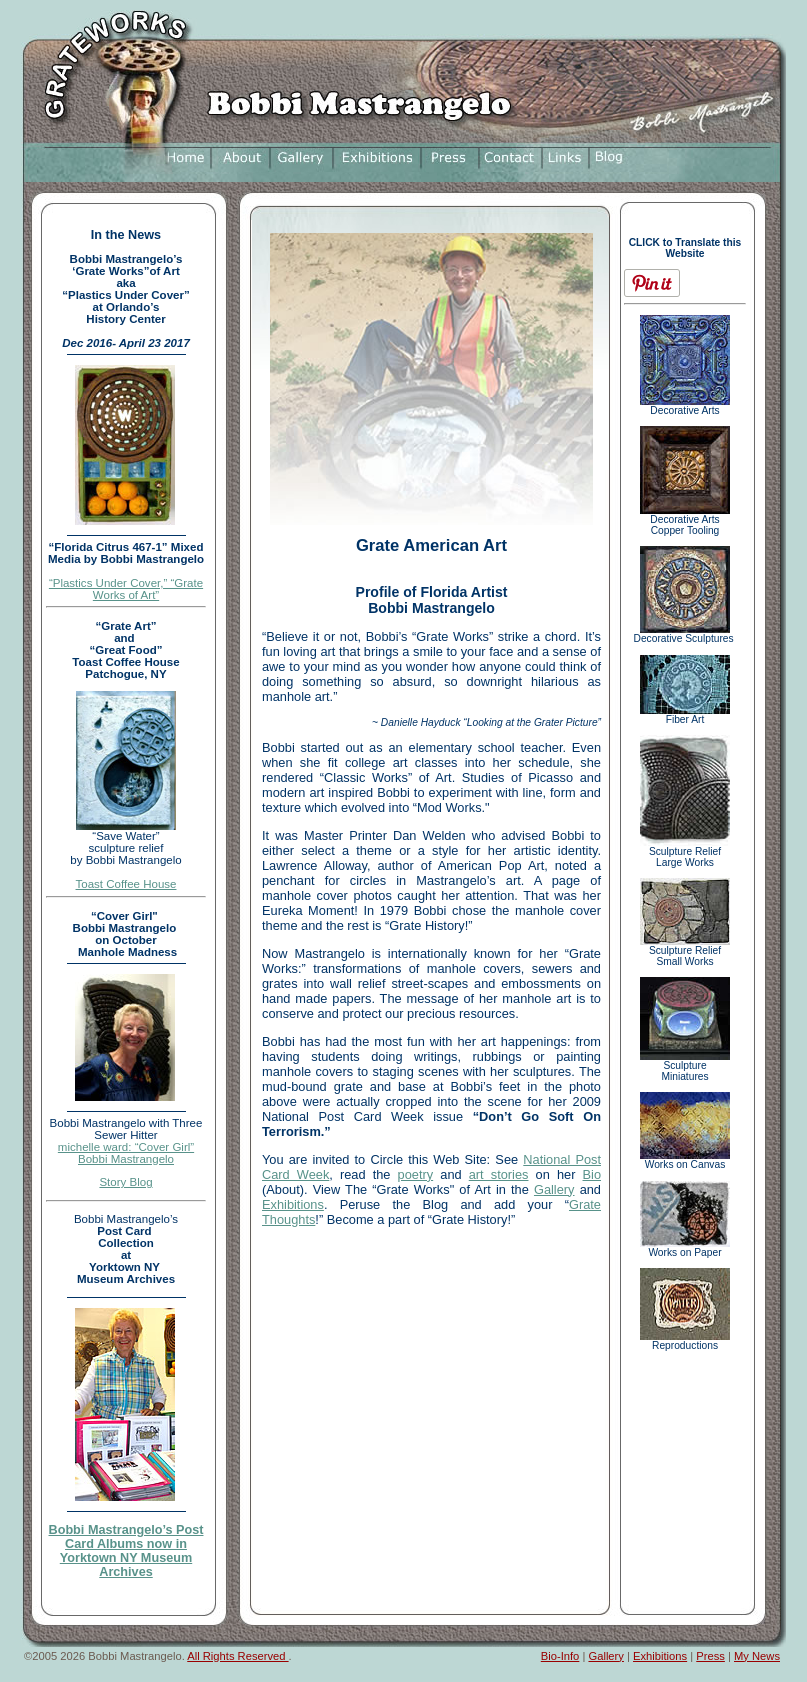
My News (757, 1656)
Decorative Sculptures (685, 634)
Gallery (554, 1189)
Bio (592, 1174)
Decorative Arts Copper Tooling (685, 520)
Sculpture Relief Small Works (685, 951)
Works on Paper (685, 1248)
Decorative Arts (685, 406)
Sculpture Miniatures (685, 1066)
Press (710, 1656)
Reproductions (685, 1341)
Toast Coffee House (126, 884)
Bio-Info (560, 1656)
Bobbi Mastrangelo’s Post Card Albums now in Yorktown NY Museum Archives (126, 1551)
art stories (499, 1174)
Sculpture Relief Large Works (685, 852)
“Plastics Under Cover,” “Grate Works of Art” (126, 589)
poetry (416, 1174)
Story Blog (125, 1182)
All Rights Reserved (237, 1656)
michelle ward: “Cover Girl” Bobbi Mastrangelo (126, 1153)
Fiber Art (685, 715)
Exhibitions (293, 1204)
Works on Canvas (685, 1160)
